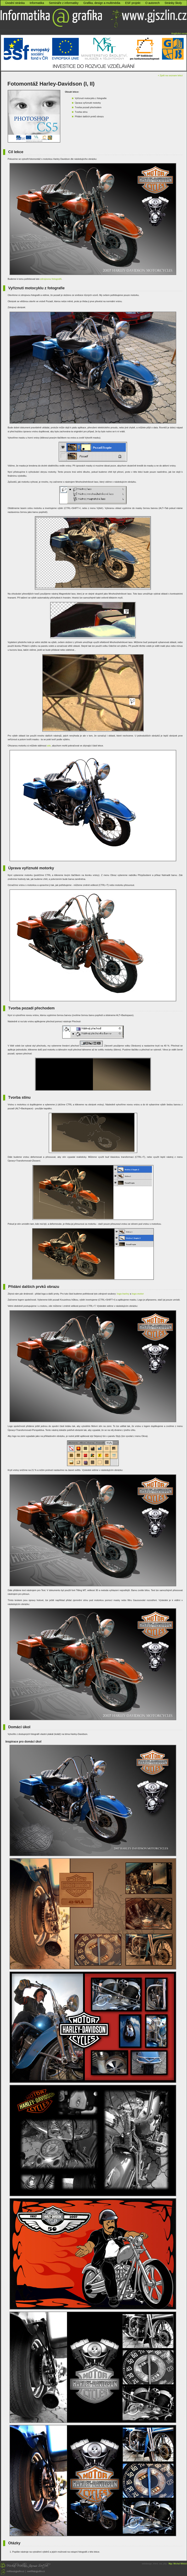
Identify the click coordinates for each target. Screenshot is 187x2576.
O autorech (152, 3)
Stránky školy (173, 3)
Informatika (37, 3)
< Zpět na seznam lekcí (170, 75)
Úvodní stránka (15, 3)
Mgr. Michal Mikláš (178, 2564)
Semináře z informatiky (63, 3)
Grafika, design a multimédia (101, 3)
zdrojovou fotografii (51, 279)
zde (49, 745)
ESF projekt (132, 3)
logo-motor (138, 1293)
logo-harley (123, 1293)
